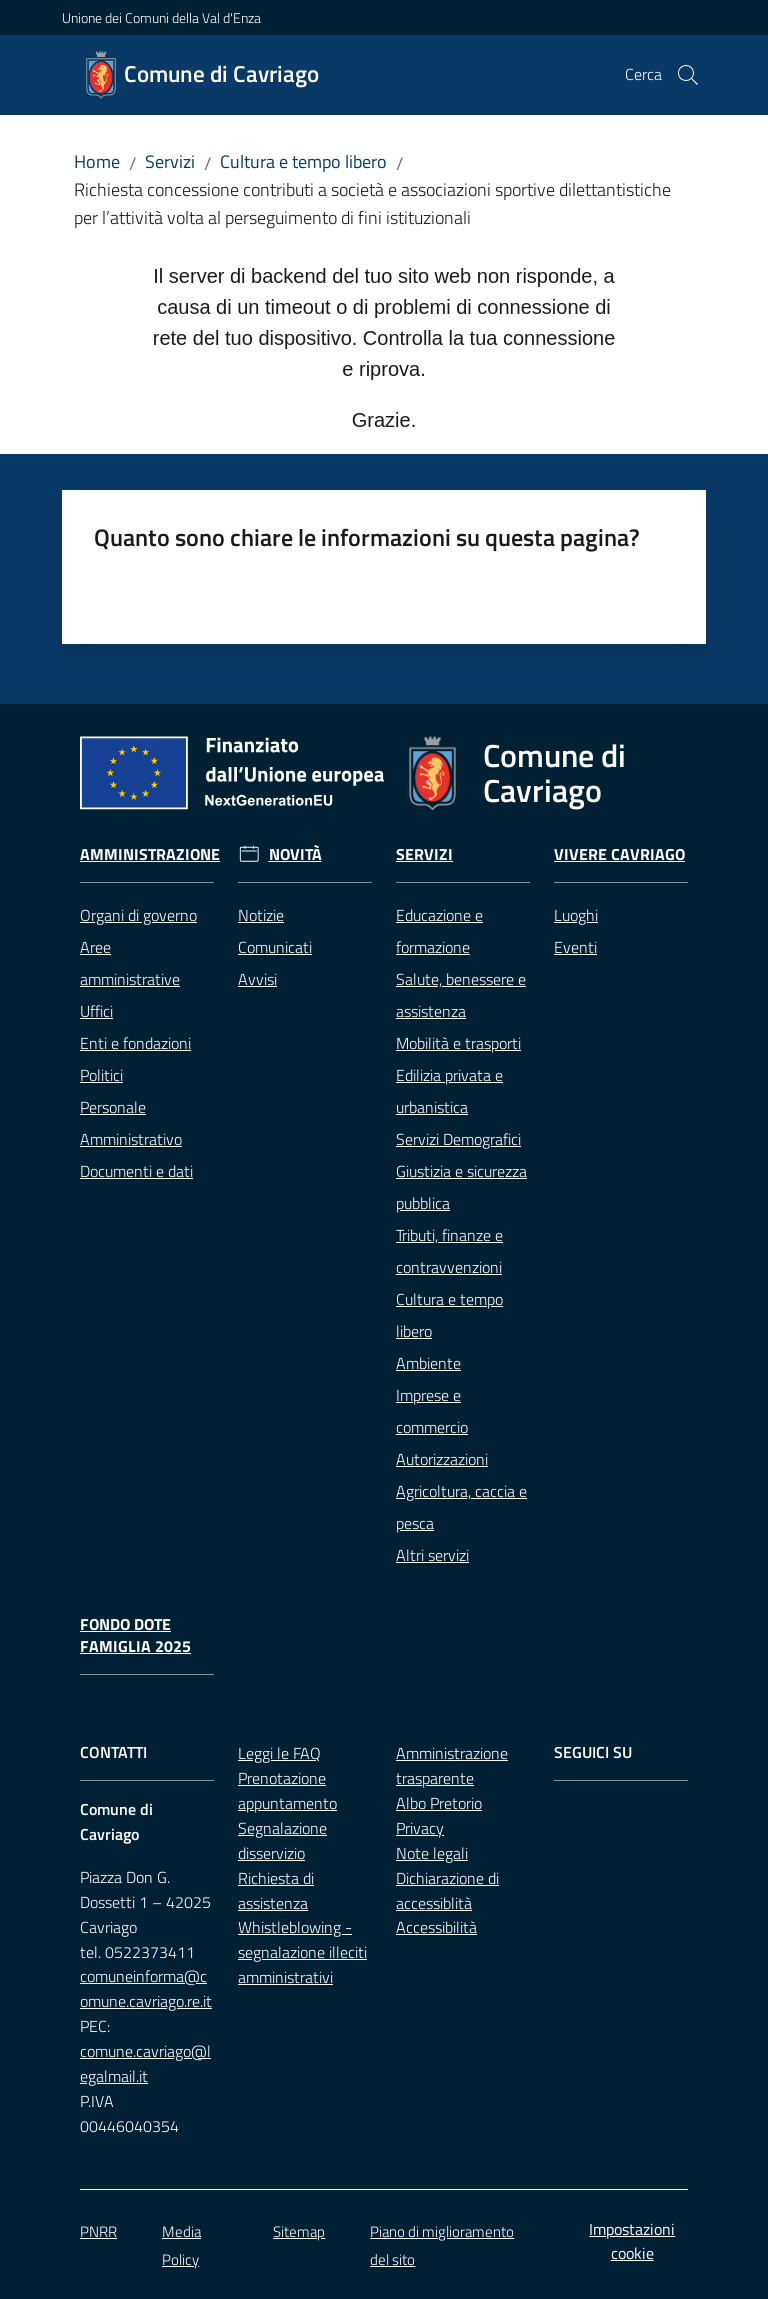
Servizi (170, 161)
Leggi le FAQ (279, 1753)
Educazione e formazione (439, 931)
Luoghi (576, 915)
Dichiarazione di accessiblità (447, 1890)
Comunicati (275, 947)
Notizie (261, 915)
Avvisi (257, 979)
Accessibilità (436, 1927)
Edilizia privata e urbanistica (449, 1091)
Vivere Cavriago (619, 854)
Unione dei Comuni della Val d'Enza (161, 17)
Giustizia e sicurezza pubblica (461, 1187)
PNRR (98, 2231)
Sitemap (299, 2231)
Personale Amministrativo (131, 1123)
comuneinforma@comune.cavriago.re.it (146, 1988)
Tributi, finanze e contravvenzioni (449, 1251)
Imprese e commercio (432, 1411)
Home (97, 161)
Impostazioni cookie (632, 2241)
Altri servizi (432, 1555)
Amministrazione (150, 854)
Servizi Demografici (458, 1139)
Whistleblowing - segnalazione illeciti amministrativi (302, 1952)
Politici (101, 1075)
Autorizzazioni (442, 1459)
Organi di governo (138, 915)
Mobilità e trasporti (458, 1043)
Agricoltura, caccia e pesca (461, 1507)
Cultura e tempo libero (303, 161)
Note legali (432, 1853)
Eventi (575, 947)
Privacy (420, 1828)
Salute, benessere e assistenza (461, 995)
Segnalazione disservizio (282, 1840)
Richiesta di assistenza (276, 1890)
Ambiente (428, 1363)
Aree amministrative (130, 963)
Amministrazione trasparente (452, 1765)
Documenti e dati (136, 1171)
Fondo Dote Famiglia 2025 (135, 1636)
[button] (688, 75)
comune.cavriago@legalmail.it (145, 2063)
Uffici (96, 1011)
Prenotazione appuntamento (287, 1790)
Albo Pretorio (439, 1803)
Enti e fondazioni (135, 1043)
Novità (295, 854)
